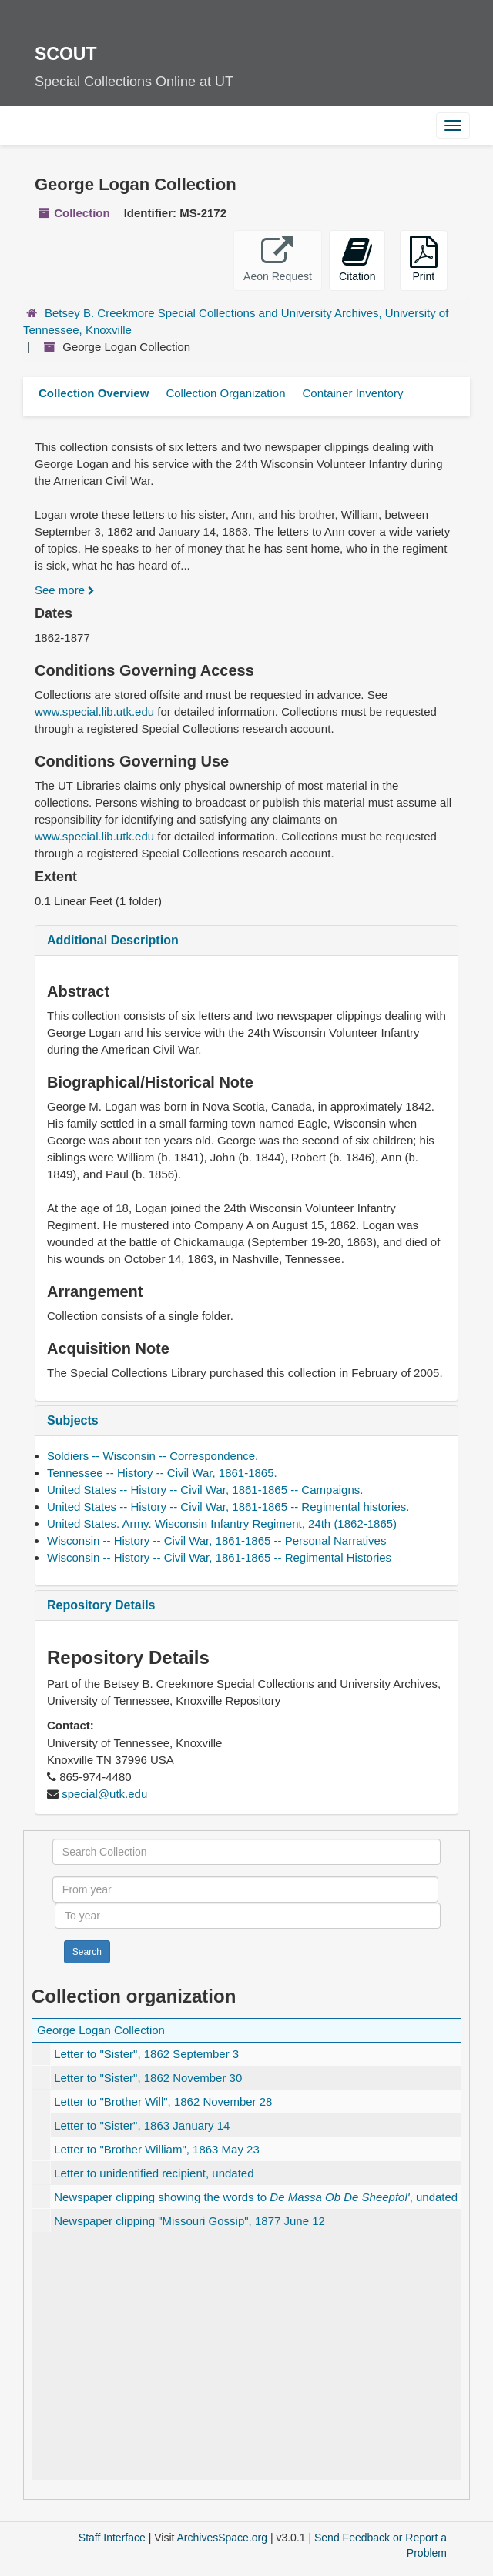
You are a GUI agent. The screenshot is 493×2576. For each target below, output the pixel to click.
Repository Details (101, 1605)
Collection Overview (94, 392)
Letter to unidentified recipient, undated (153, 2173)
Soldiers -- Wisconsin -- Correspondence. (152, 1455)
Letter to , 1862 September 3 (146, 2053)
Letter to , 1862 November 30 (148, 2077)
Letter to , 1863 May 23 (157, 2149)
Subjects (73, 1420)
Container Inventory (352, 392)
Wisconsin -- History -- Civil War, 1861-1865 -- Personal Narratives (216, 1540)
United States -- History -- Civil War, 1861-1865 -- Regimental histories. (228, 1506)
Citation (357, 259)
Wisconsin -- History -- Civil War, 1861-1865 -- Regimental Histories (219, 1557)
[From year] (245, 1889)
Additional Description (113, 940)
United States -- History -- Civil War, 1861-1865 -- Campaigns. (205, 1489)
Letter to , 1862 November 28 (163, 2101)
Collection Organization (225, 392)
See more (65, 589)
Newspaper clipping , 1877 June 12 (189, 2220)
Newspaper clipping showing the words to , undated (256, 2196)
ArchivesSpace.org (222, 2537)
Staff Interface (112, 2537)
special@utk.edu (104, 1793)
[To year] (248, 1916)
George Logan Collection (101, 2029)
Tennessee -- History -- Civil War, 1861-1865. (162, 1472)
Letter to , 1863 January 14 (142, 2125)
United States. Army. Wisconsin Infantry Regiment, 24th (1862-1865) (222, 1523)
